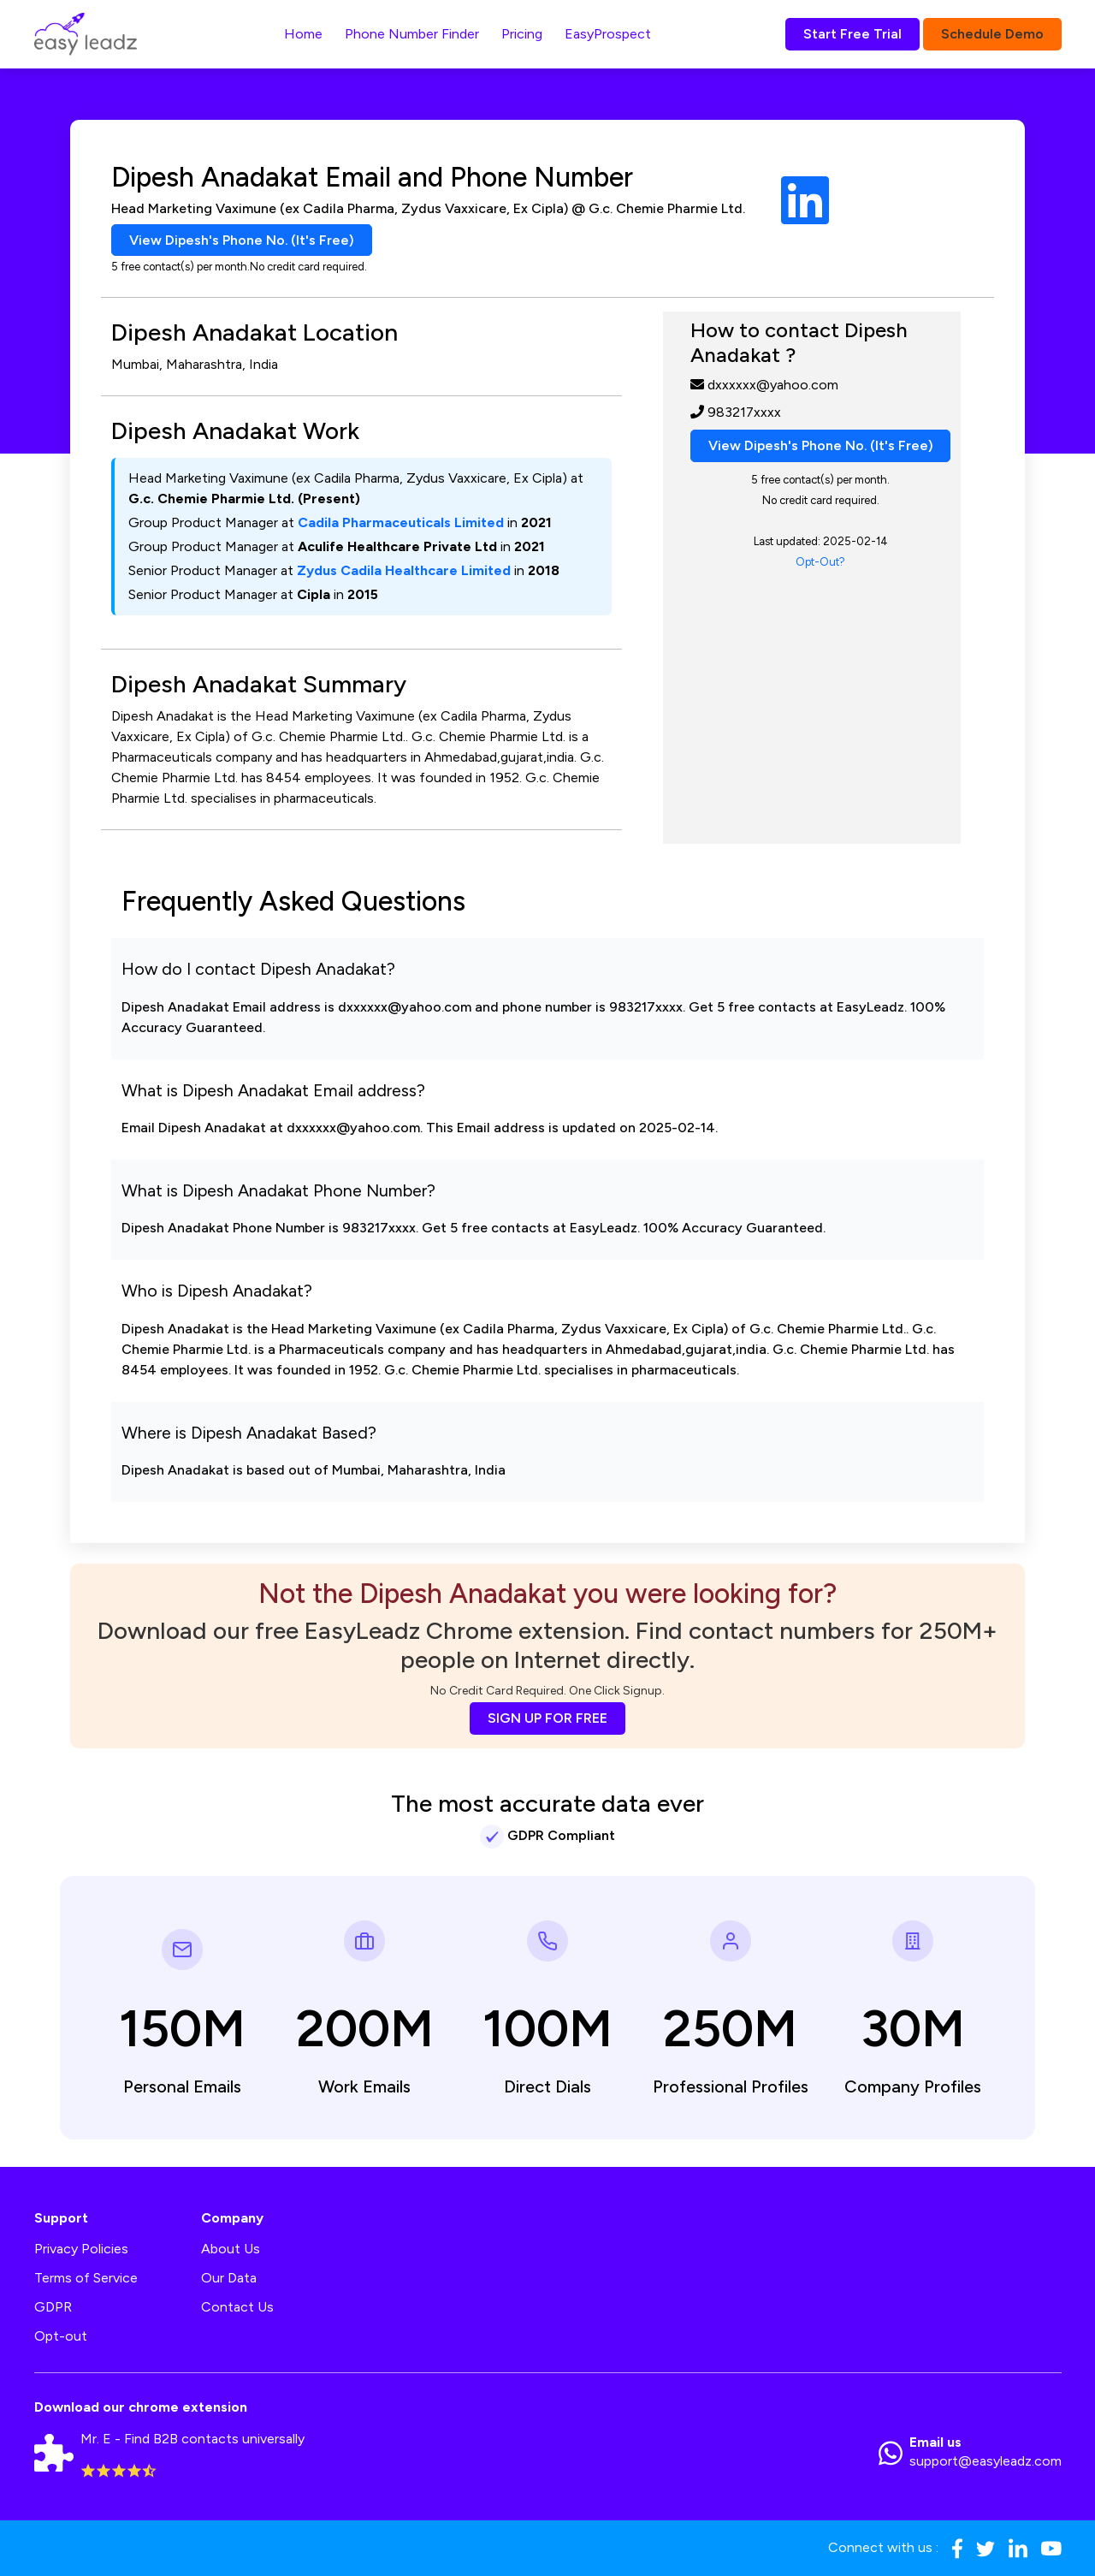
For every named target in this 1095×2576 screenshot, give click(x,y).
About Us (230, 2249)
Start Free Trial (852, 34)
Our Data (229, 2278)
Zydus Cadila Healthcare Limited (404, 571)
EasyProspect (608, 34)
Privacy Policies (81, 2249)
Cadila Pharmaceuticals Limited (401, 523)
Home (303, 34)
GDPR (53, 2308)
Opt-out (60, 2337)
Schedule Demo (992, 34)
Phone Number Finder (412, 34)
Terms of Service (86, 2278)
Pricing (521, 34)
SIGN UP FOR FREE (547, 1718)
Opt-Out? (820, 561)
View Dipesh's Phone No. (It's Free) (242, 240)
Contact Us (237, 2308)
